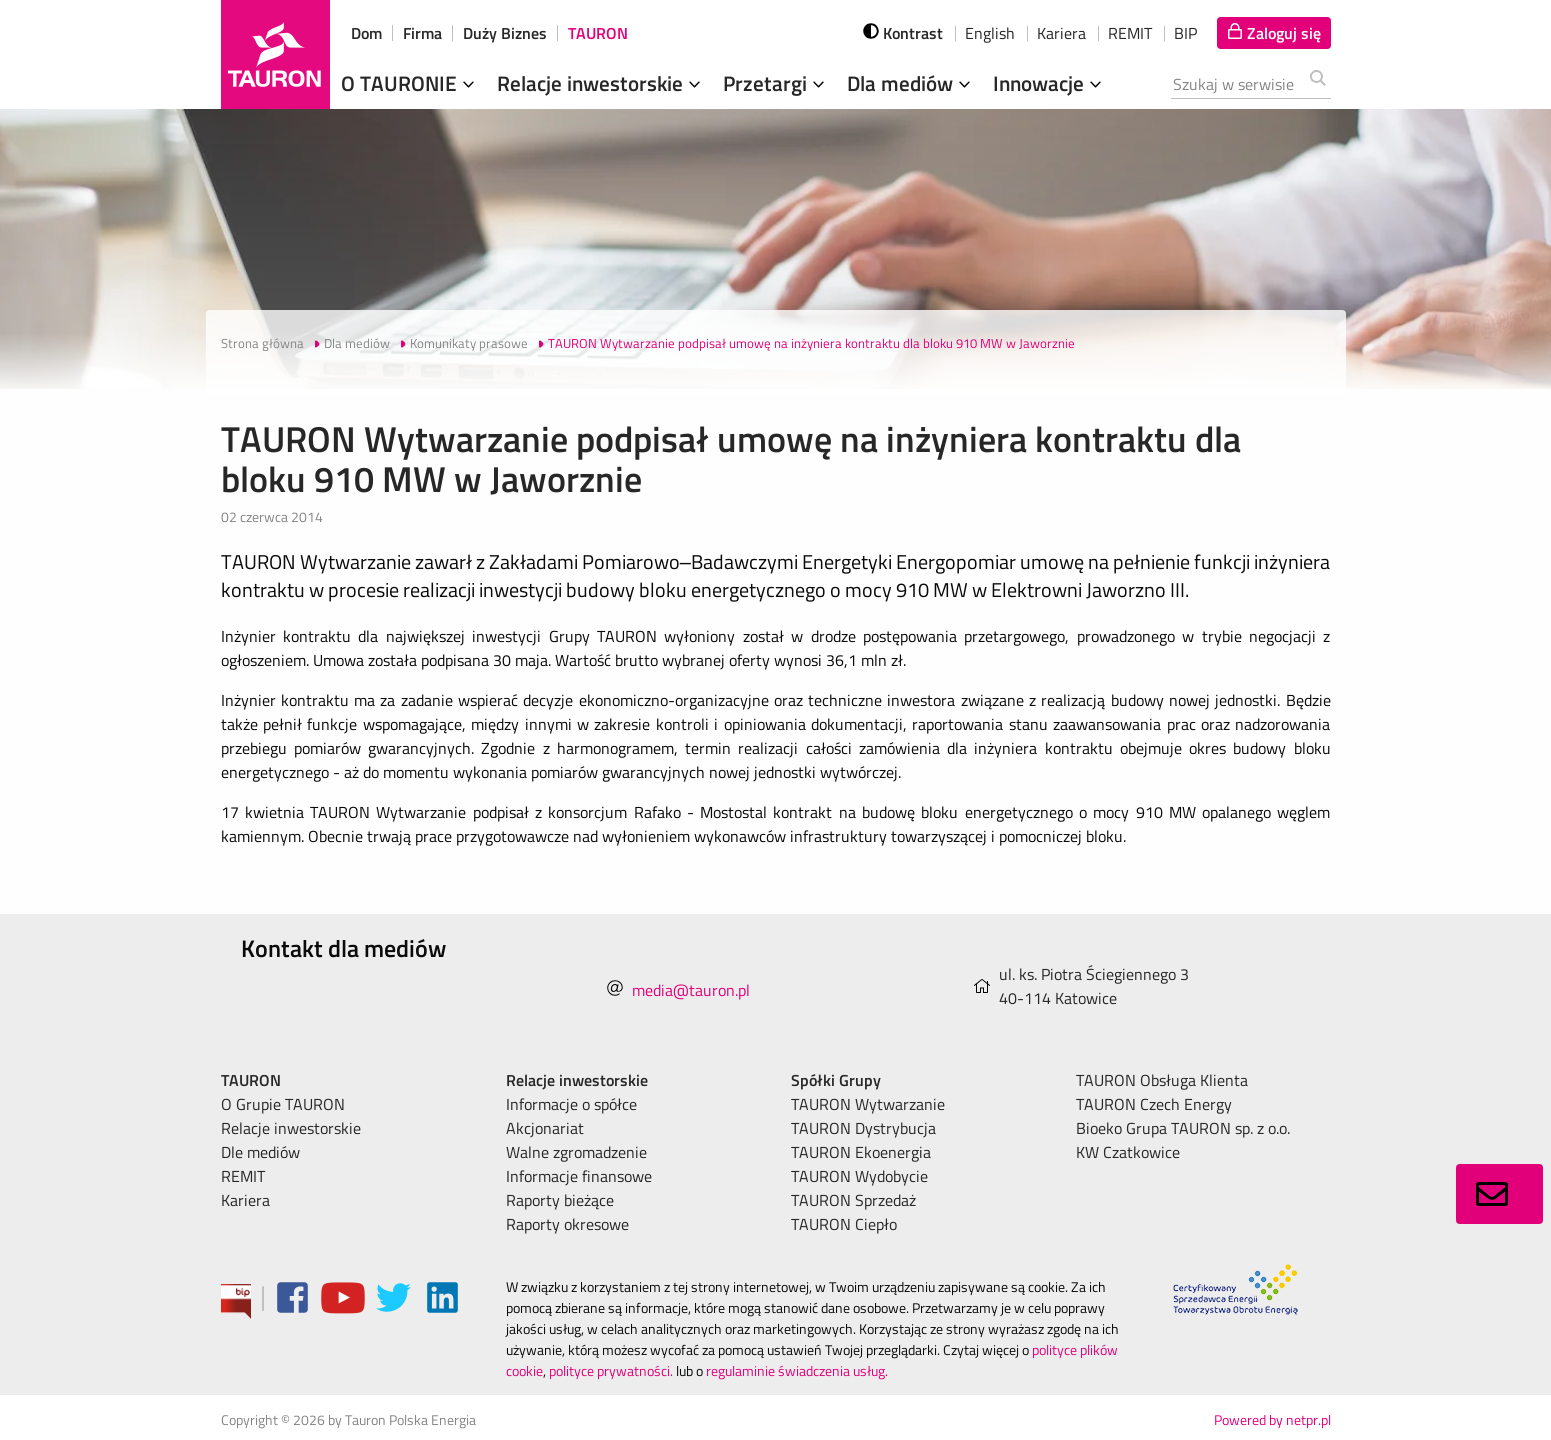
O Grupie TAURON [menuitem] (283, 1104)
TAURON (598, 33)
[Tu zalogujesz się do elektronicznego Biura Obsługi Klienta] (1274, 33)
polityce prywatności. (611, 1370)
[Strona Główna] (275, 54)
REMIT (1130, 33)
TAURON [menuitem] (251, 1080)
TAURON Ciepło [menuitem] (844, 1224)
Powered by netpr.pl (1272, 1419)
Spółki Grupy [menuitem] (836, 1080)
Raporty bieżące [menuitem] (560, 1200)
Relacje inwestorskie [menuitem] (291, 1128)
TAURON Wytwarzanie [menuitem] (868, 1104)
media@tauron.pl (691, 990)
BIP (1185, 33)
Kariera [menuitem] (245, 1200)
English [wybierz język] (990, 33)
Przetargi (776, 83)
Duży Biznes (505, 33)
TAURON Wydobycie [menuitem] (859, 1176)
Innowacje (1049, 83)
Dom (366, 33)
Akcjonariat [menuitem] (545, 1128)
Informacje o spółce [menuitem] (571, 1104)
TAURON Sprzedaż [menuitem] (853, 1200)
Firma (422, 33)
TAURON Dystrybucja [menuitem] (863, 1128)
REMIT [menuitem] (243, 1176)
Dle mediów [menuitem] (260, 1152)
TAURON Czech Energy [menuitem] (1154, 1104)
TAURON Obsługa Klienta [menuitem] (1162, 1080)
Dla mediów (911, 83)
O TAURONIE (410, 83)
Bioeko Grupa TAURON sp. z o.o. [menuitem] (1183, 1128)
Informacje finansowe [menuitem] (579, 1176)
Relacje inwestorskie (601, 83)
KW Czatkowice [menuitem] (1128, 1152)
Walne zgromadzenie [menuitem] (576, 1152)
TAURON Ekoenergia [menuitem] (861, 1152)
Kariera (1061, 33)
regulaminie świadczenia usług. (797, 1370)
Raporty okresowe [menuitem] (567, 1224)
